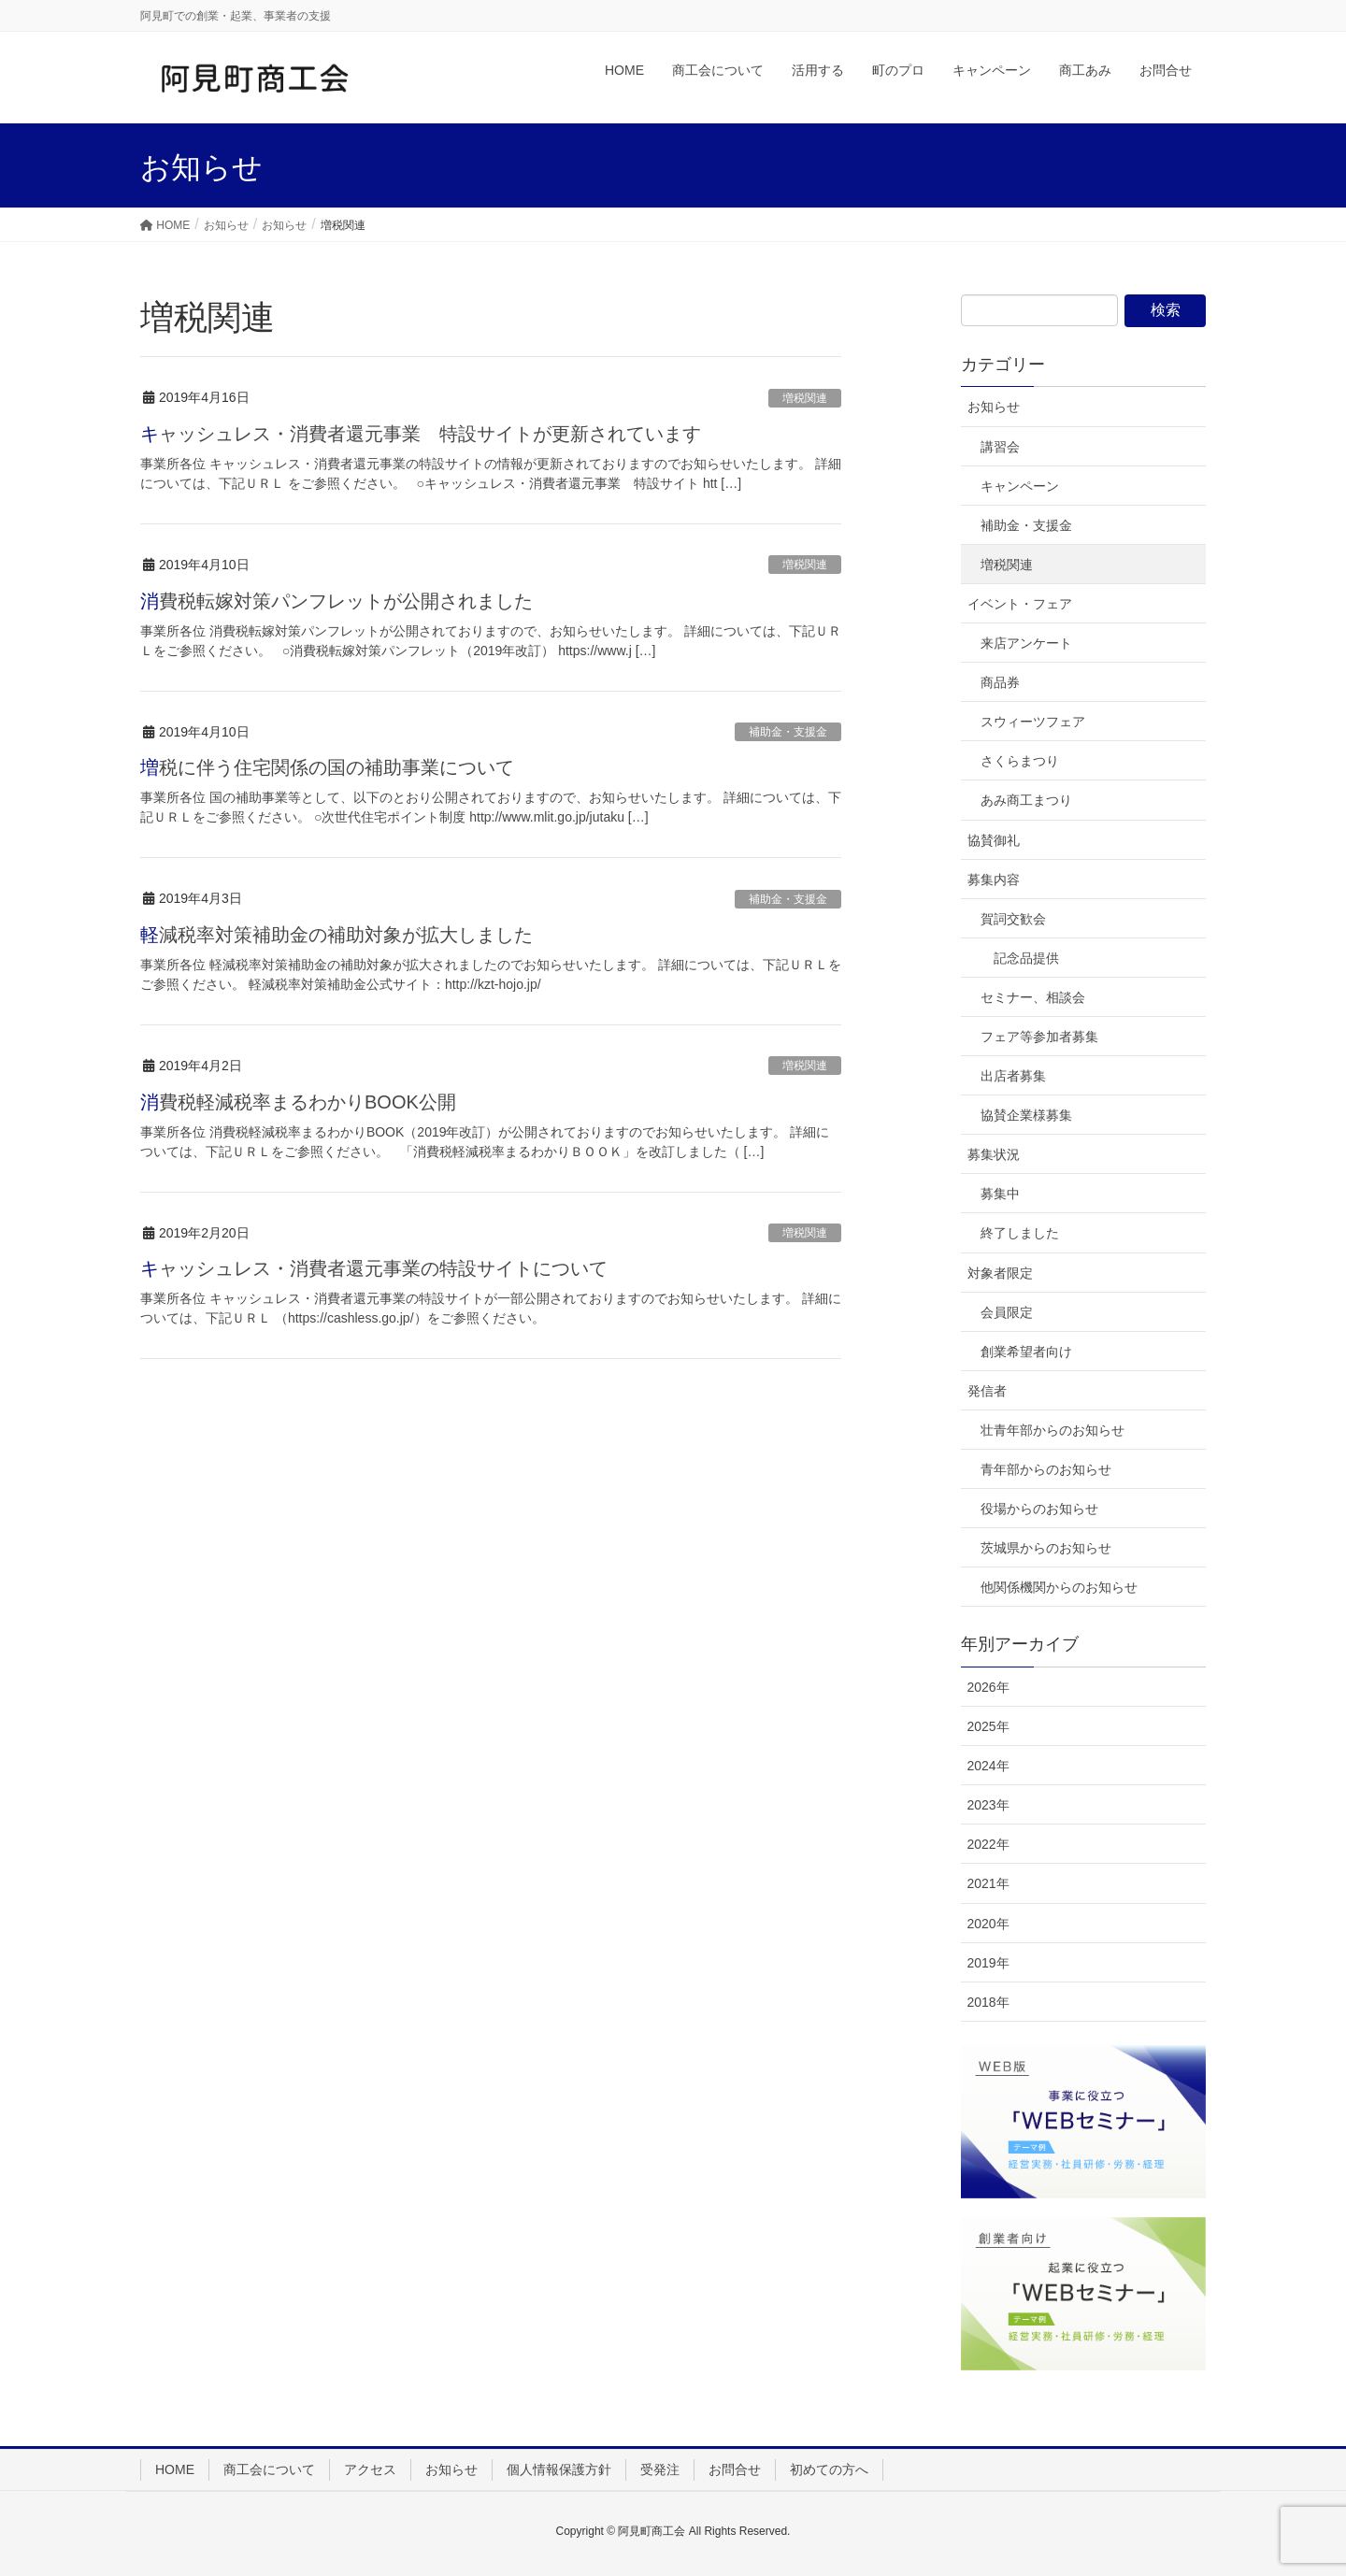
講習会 (1000, 446)
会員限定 (1007, 1312)
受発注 (660, 2469)
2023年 (988, 1804)
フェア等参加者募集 (1039, 1036)
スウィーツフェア (1033, 721)
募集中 (1000, 1193)
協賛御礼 (993, 840)
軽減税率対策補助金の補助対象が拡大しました (336, 934)
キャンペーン (1020, 486)
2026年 (988, 1687)
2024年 (988, 1765)
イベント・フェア (1019, 603)
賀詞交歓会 (1013, 918)
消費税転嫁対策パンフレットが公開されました (336, 601)
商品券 (1000, 682)
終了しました (1020, 1232)
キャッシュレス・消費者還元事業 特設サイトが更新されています (420, 433)
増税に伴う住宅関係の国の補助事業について (327, 767)
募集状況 (993, 1154)
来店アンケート (1026, 643)
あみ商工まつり (1026, 800)
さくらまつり (1020, 760)
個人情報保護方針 (559, 2469)
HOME (174, 2469)
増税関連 (804, 398)
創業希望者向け (1026, 1351)
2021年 (988, 1883)
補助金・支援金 (788, 731)
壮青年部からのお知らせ (1052, 1430)
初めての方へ (829, 2469)
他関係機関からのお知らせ (1059, 1587)
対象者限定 (1000, 1273)
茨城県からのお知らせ (1046, 1547)
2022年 (988, 1844)
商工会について (269, 2469)
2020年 (988, 1923)
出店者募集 (1013, 1075)
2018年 (988, 2002)
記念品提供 (1026, 958)
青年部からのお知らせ (1046, 1469)
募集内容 (993, 879)
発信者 (987, 1390)
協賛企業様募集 (1026, 1115)
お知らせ (993, 406)
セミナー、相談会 (1033, 997)
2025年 (988, 1726)
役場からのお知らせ (1039, 1508)
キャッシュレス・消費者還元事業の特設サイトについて (374, 1268)
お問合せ (735, 2469)
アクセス (370, 2469)
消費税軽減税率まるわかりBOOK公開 (298, 1102)
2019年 (988, 1962)
